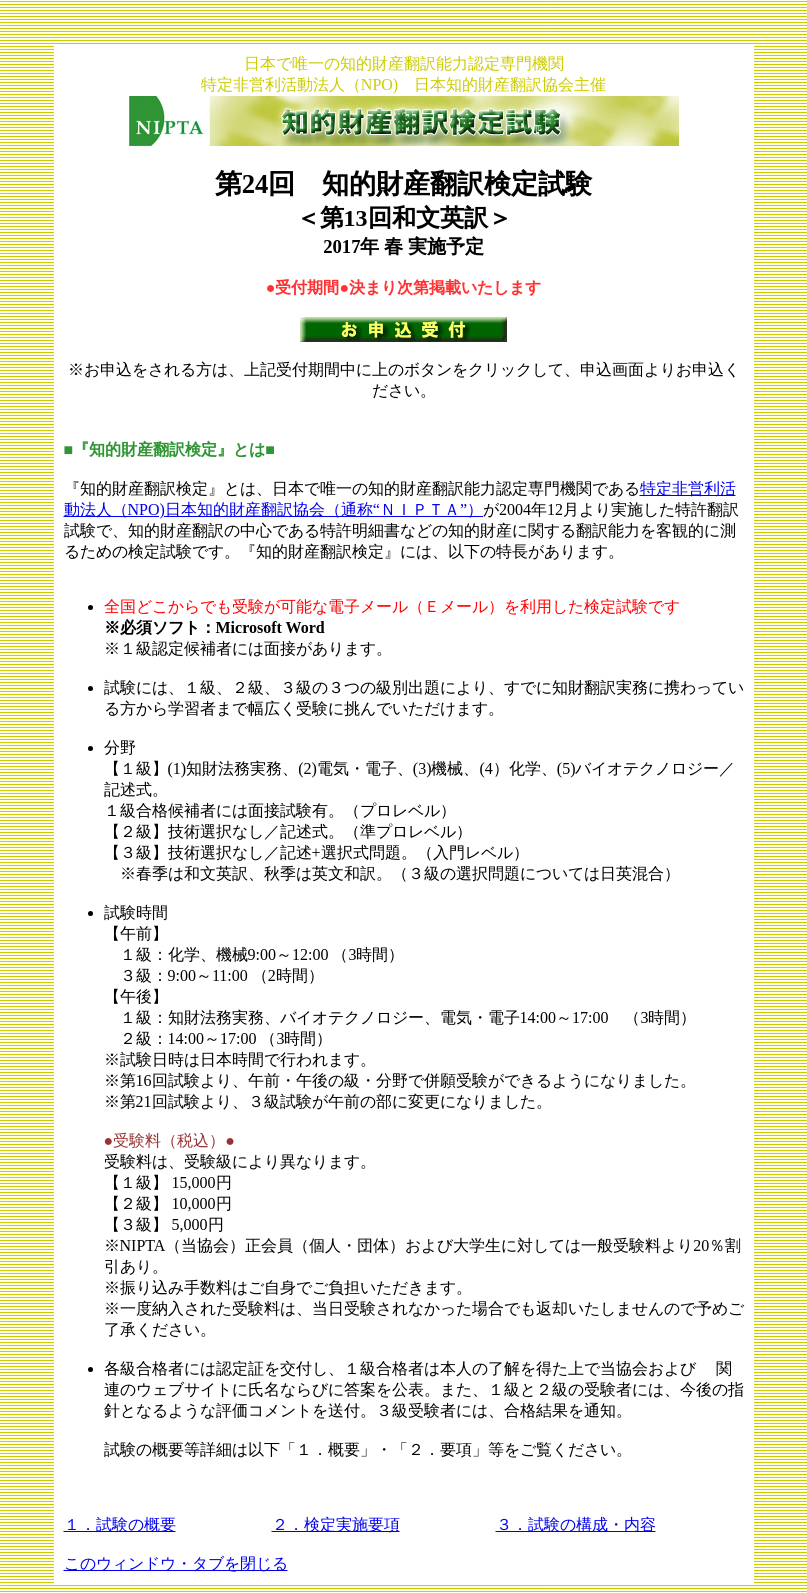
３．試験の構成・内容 (576, 1524)
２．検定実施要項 (336, 1524)
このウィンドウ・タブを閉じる (176, 1563)
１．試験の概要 (120, 1524)
